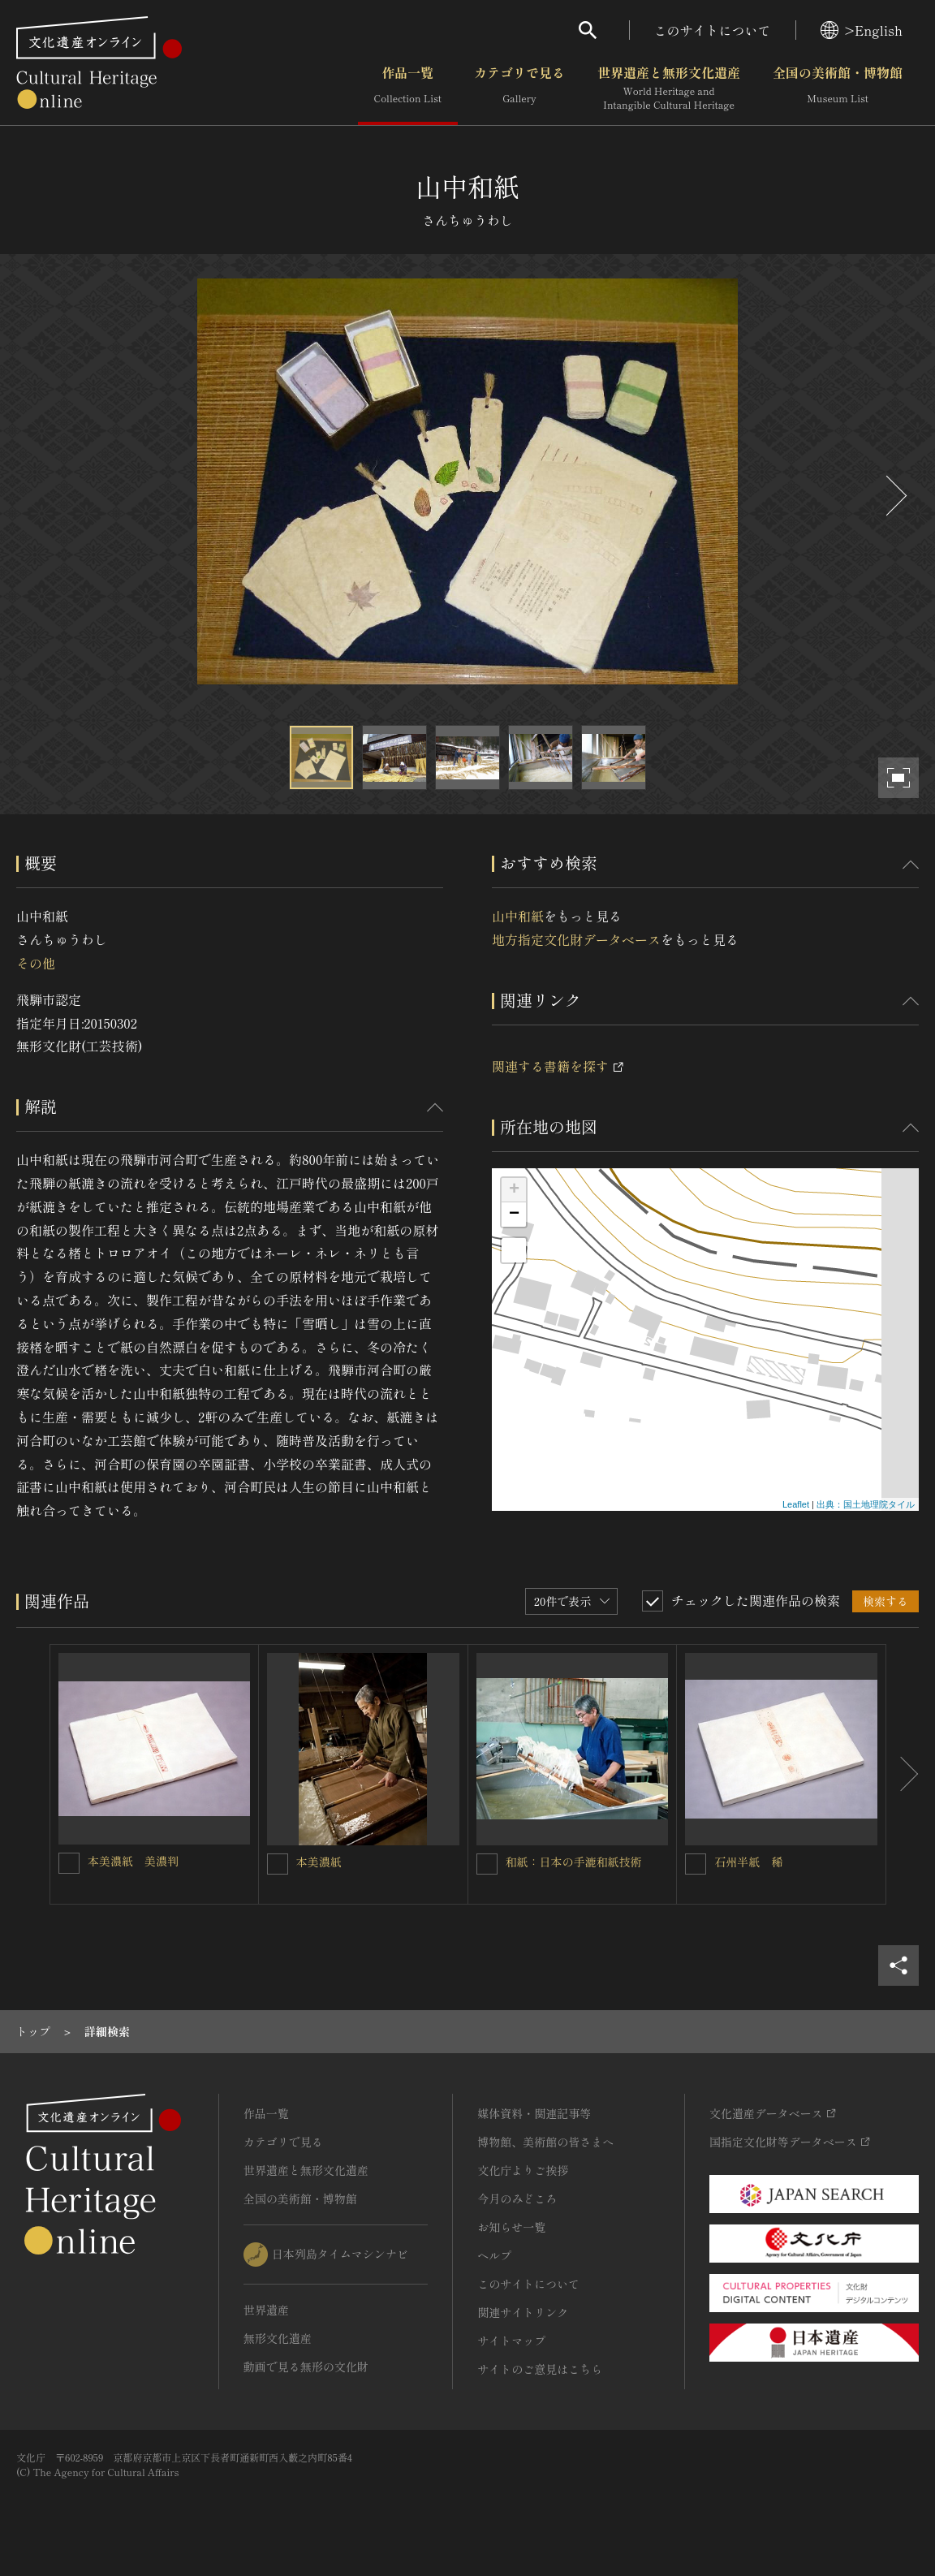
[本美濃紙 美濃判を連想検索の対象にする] (69, 1863)
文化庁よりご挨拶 (522, 2170)
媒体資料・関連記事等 (534, 2113)
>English (862, 30)
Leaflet (795, 1504)
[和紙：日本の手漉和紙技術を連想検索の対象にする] (487, 1864)
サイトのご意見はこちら (539, 2369)
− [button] (514, 1214)
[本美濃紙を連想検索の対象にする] (277, 1864)
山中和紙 (518, 916)
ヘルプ (494, 2255)
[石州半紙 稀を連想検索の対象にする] (695, 1864)
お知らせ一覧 (511, 2227)
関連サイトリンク (522, 2312)
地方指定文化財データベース (576, 939)
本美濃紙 (319, 1861)
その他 (35, 963)
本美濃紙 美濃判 (133, 1861)
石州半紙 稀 (748, 1861)
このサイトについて (712, 30)
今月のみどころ (517, 2198)
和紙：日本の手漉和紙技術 (574, 1861)
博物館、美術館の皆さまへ (545, 2142)
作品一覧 (408, 88)
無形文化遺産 (277, 2338)
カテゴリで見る (519, 88)
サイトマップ (511, 2340)
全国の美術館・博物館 (838, 88)
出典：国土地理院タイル (866, 1504)
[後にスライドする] (894, 495)
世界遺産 (266, 2310)
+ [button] (514, 1190)
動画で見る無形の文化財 (305, 2366)
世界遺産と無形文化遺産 (668, 88)
